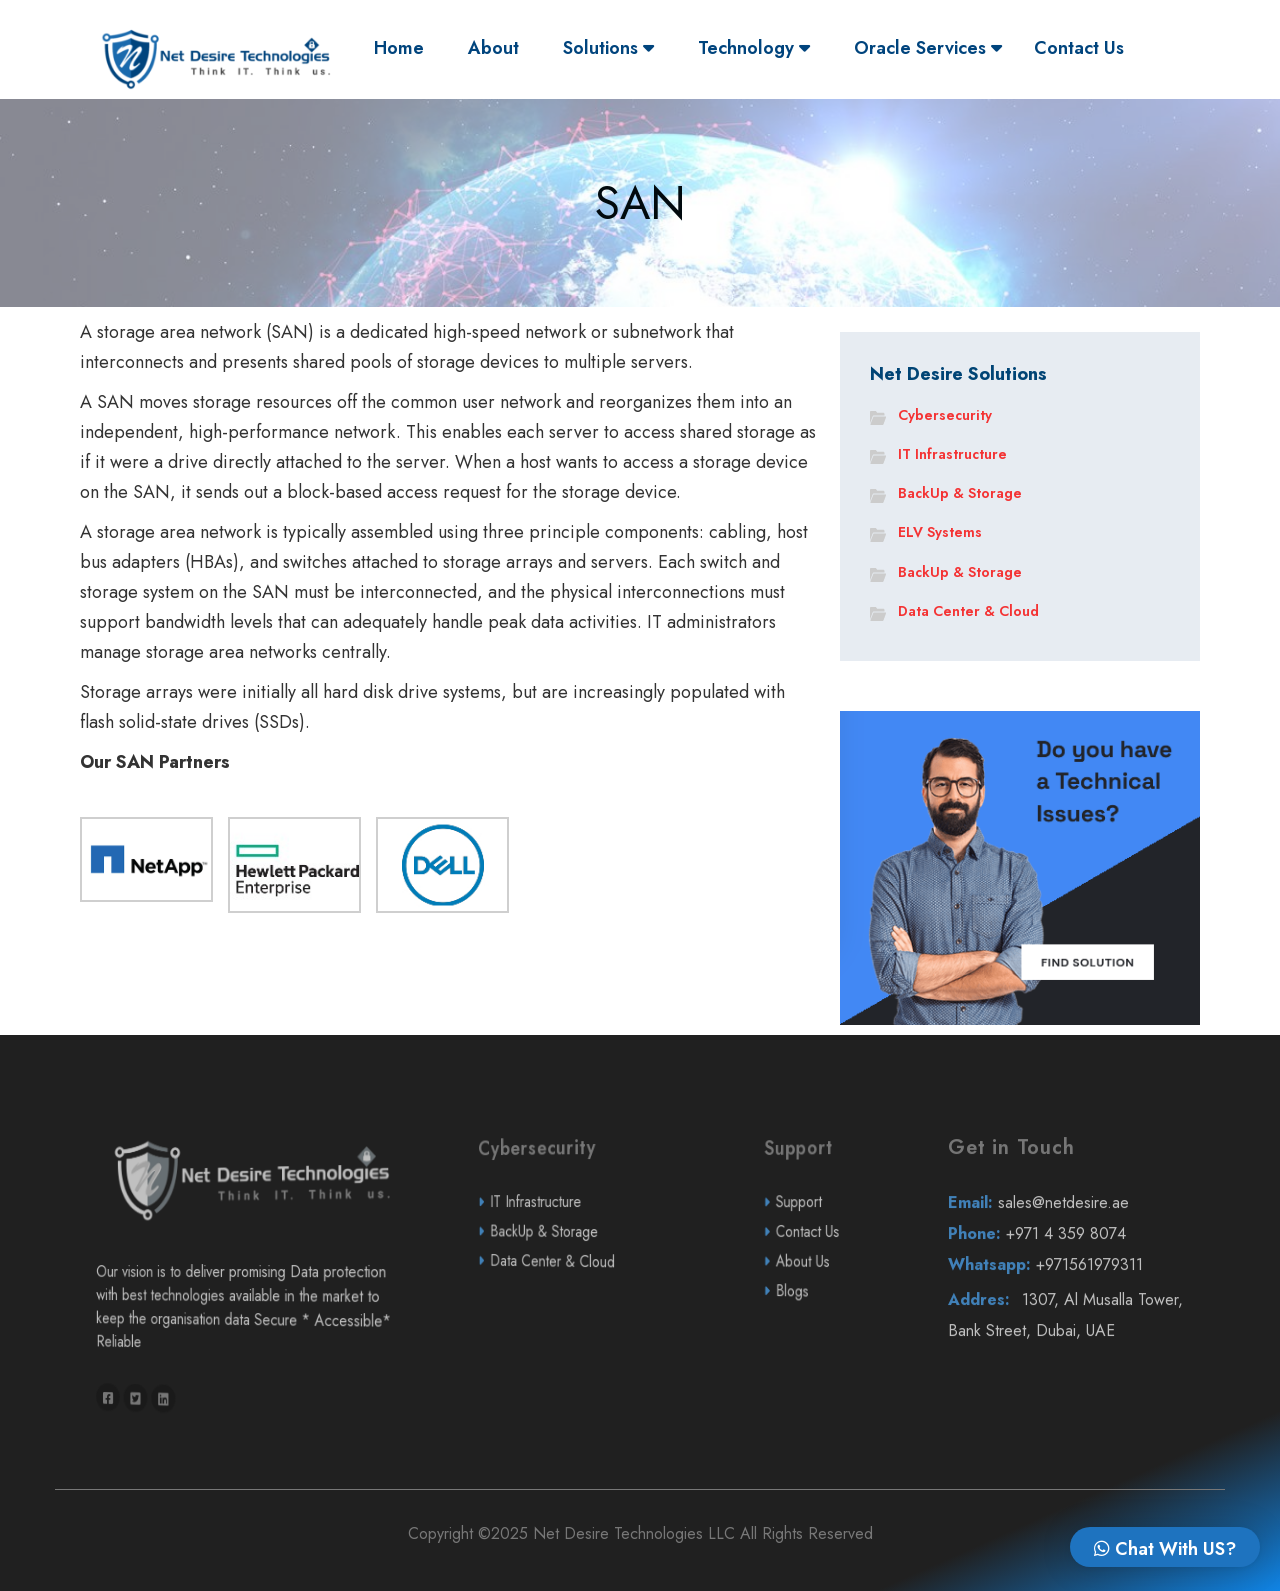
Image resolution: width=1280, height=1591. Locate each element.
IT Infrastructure (952, 454)
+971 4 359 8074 (1073, 1286)
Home (404, 47)
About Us (829, 1314)
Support (829, 1254)
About (493, 48)
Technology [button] (754, 48)
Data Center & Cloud (968, 611)
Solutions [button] (608, 48)
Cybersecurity (945, 415)
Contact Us (1079, 48)
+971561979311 (1074, 1317)
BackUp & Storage (960, 493)
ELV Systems (940, 532)
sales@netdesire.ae (1073, 1255)
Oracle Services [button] (928, 48)
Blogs (828, 1343)
